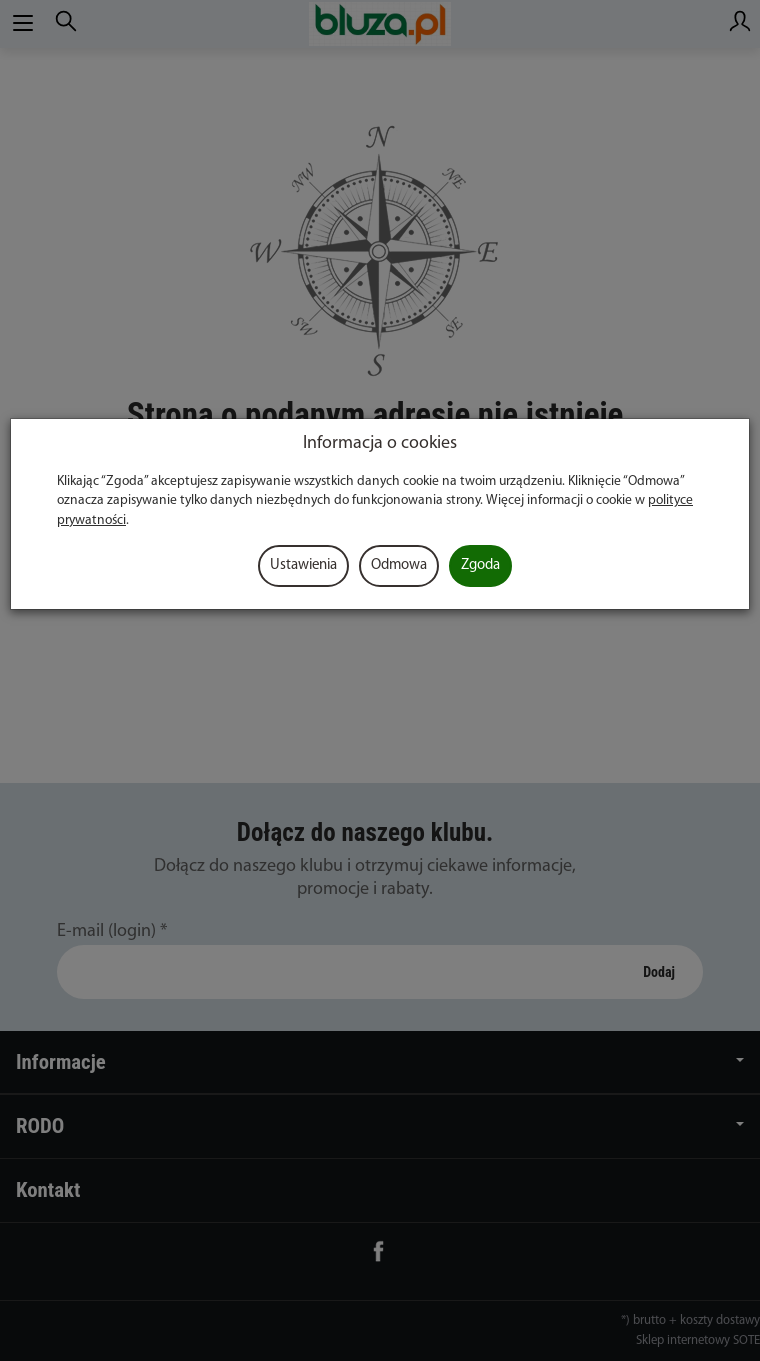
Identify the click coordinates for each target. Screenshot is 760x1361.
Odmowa (399, 565)
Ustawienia (303, 565)
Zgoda (480, 565)
